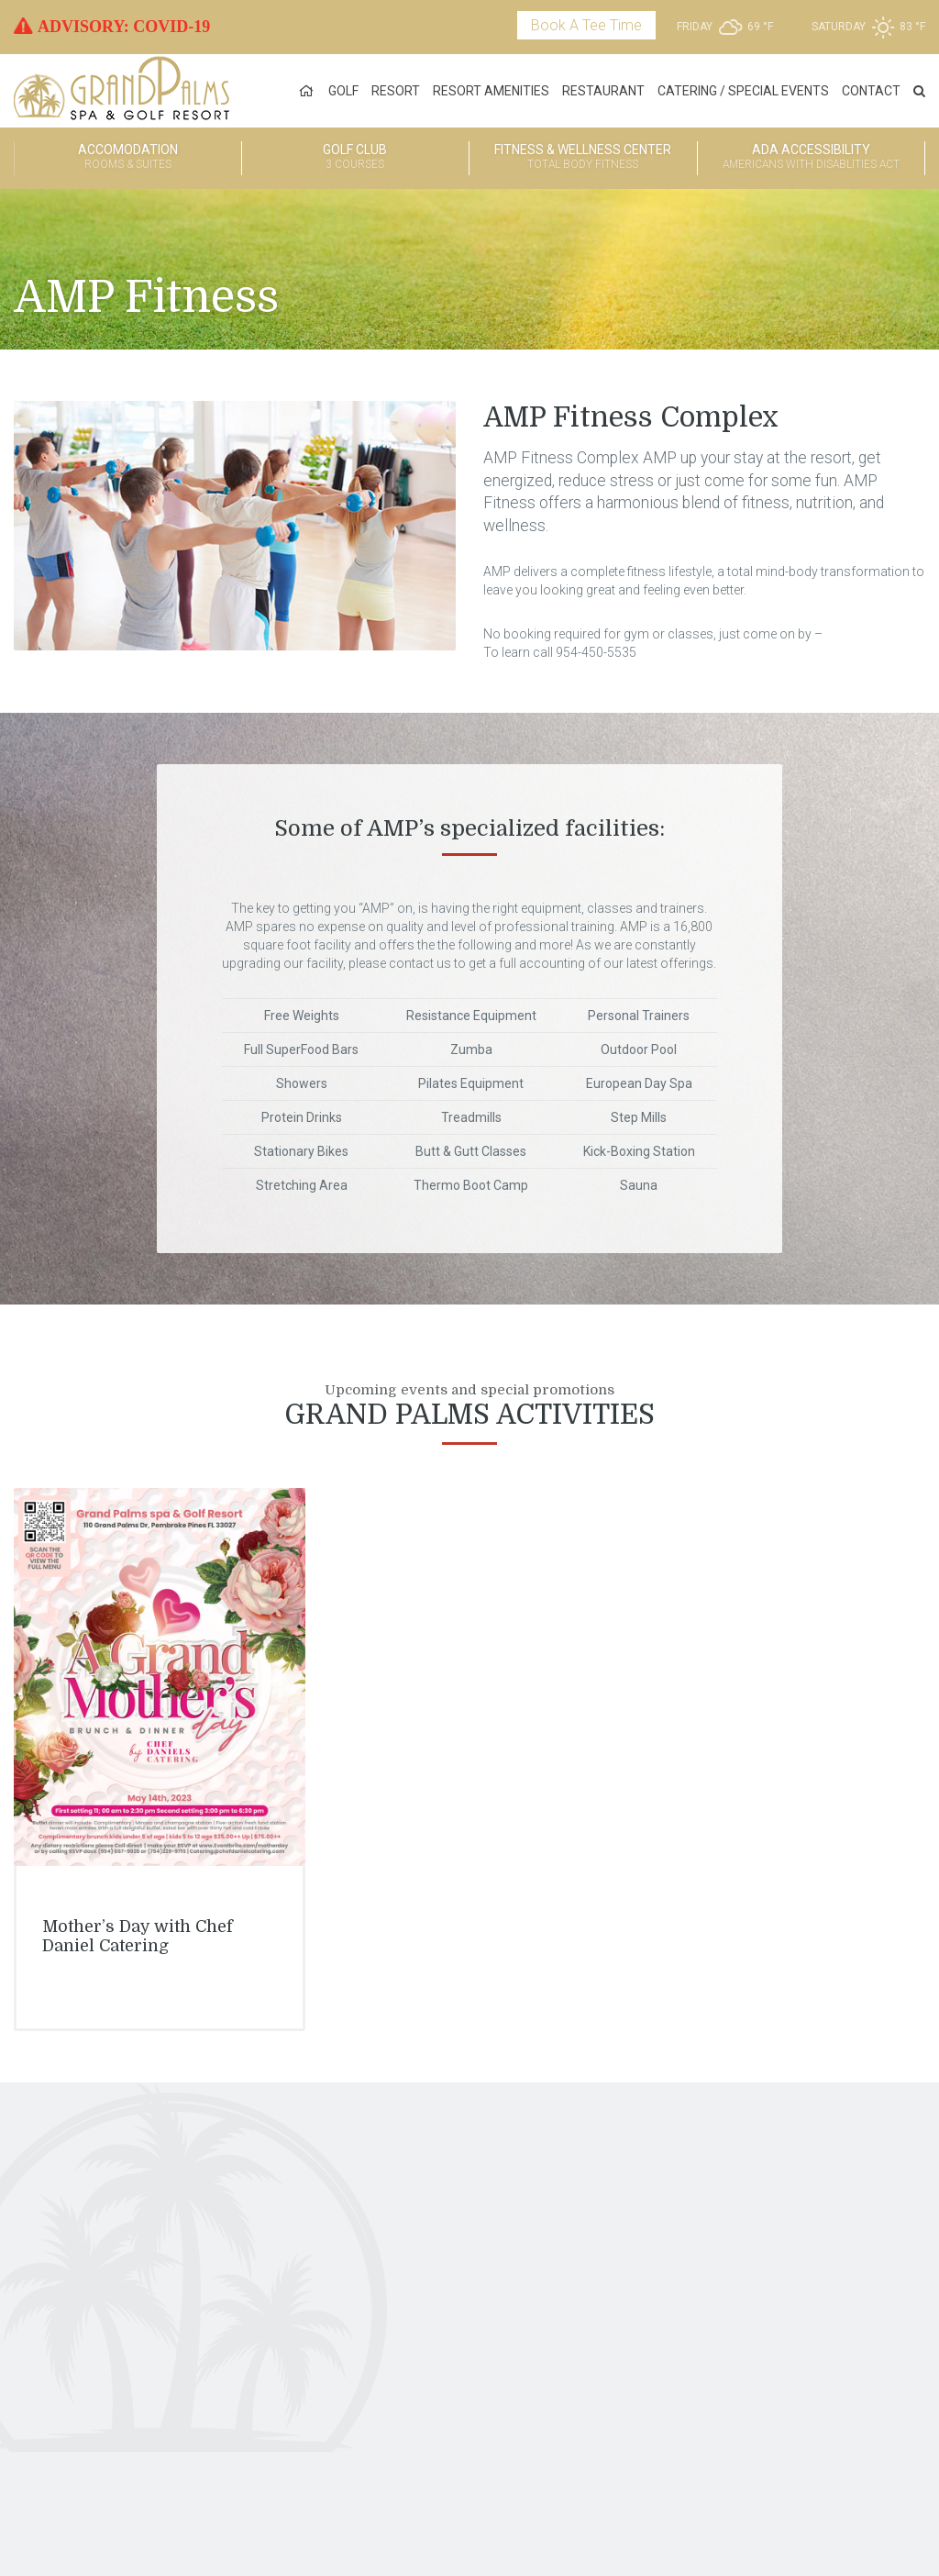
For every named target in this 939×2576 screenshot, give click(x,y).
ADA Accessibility (811, 157)
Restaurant (603, 90)
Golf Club (356, 157)
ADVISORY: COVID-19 (124, 26)
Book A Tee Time (586, 25)
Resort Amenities (491, 90)
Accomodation (128, 157)
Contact (871, 90)
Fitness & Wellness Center (583, 157)
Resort (395, 90)
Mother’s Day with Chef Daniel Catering (137, 1936)
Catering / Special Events (743, 90)
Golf (343, 90)
